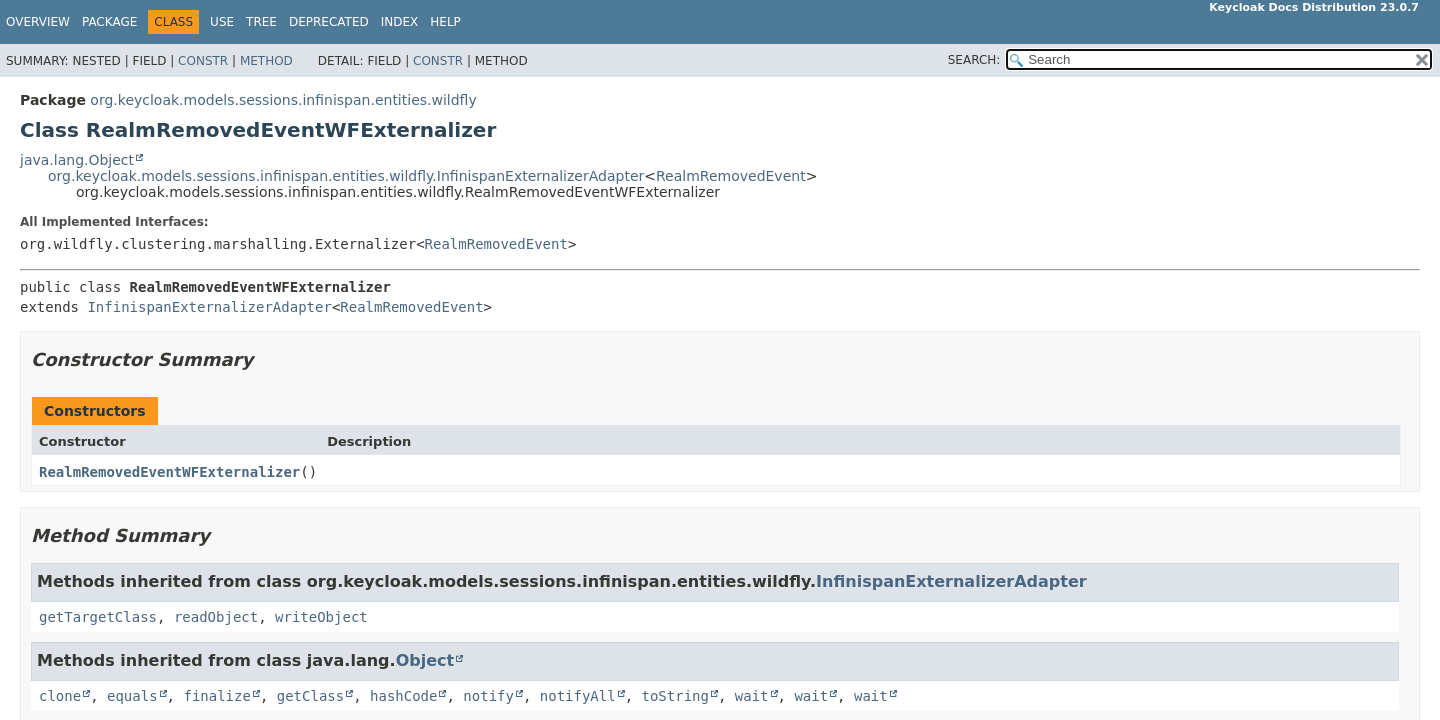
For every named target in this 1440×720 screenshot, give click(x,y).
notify (488, 696)
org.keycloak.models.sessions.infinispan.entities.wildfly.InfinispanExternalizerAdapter (346, 176)
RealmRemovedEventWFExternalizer (169, 472)
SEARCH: (974, 60)
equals (132, 696)
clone (60, 696)
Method (266, 61)
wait (752, 696)
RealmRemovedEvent (731, 176)
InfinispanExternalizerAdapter (209, 307)
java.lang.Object (77, 160)
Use (222, 22)
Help (445, 22)
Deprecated (329, 22)
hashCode (403, 696)
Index (400, 22)
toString (675, 696)
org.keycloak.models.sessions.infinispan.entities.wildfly (283, 100)
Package (109, 22)
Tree (261, 22)
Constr (203, 61)
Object (425, 660)
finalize (216, 696)
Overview (38, 22)
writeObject (321, 617)
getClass (310, 696)
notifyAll (578, 696)
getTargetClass (98, 617)
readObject (216, 617)
